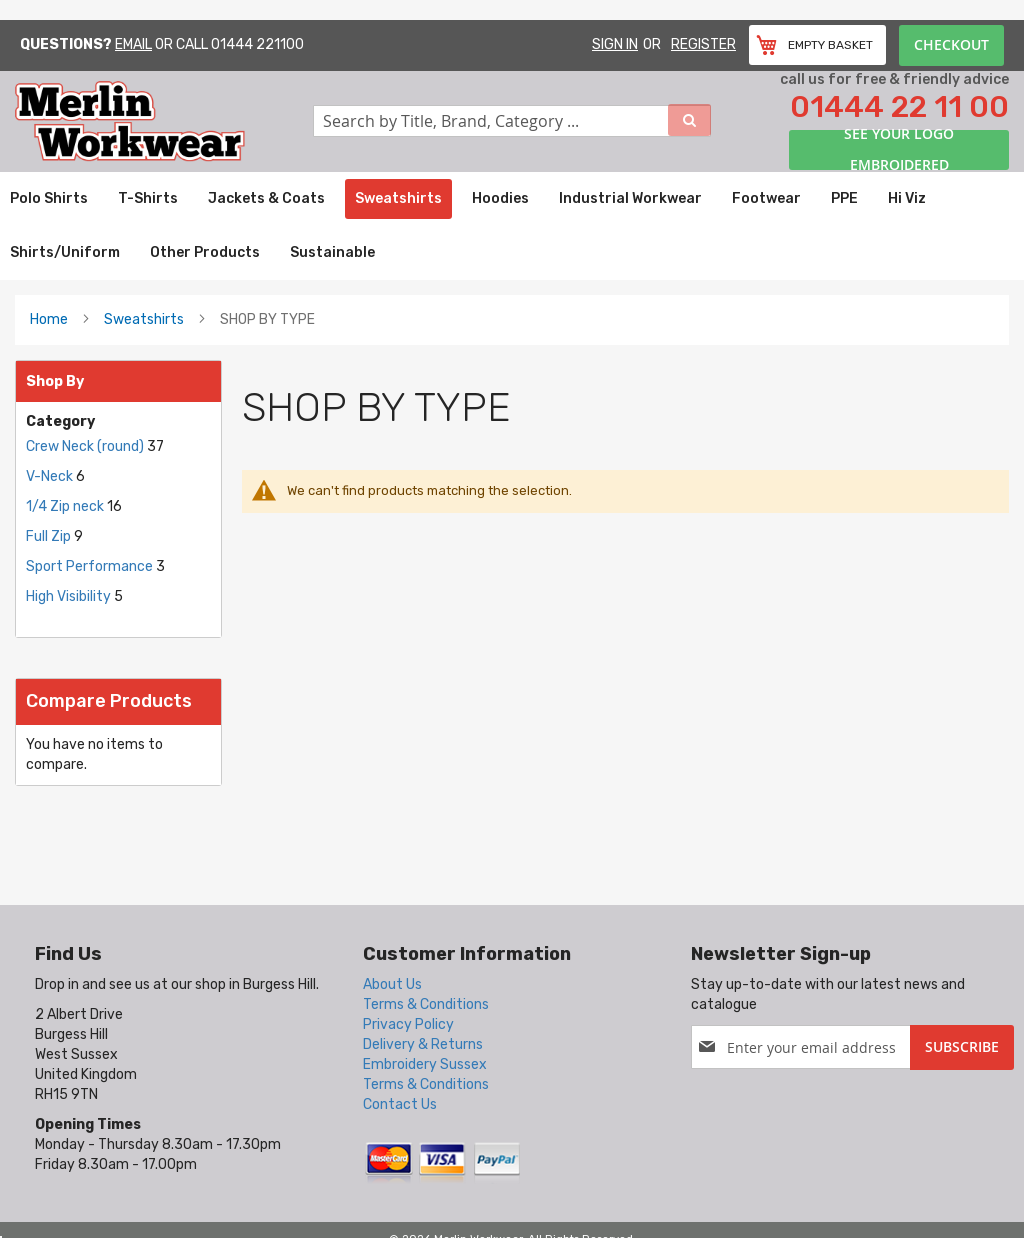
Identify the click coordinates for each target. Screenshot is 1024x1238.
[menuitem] (49, 199)
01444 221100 (257, 44)
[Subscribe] (962, 1047)
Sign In (615, 44)
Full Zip (50, 536)
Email (133, 44)
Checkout (951, 44)
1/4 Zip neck (66, 506)
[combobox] (512, 121)
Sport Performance (89, 566)
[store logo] (164, 121)
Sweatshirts (144, 319)
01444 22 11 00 (899, 107)
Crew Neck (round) (85, 446)
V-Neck (51, 476)
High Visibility (68, 596)
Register (703, 44)
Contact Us (400, 1104)
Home (49, 319)
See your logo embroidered (899, 150)
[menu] (512, 226)
